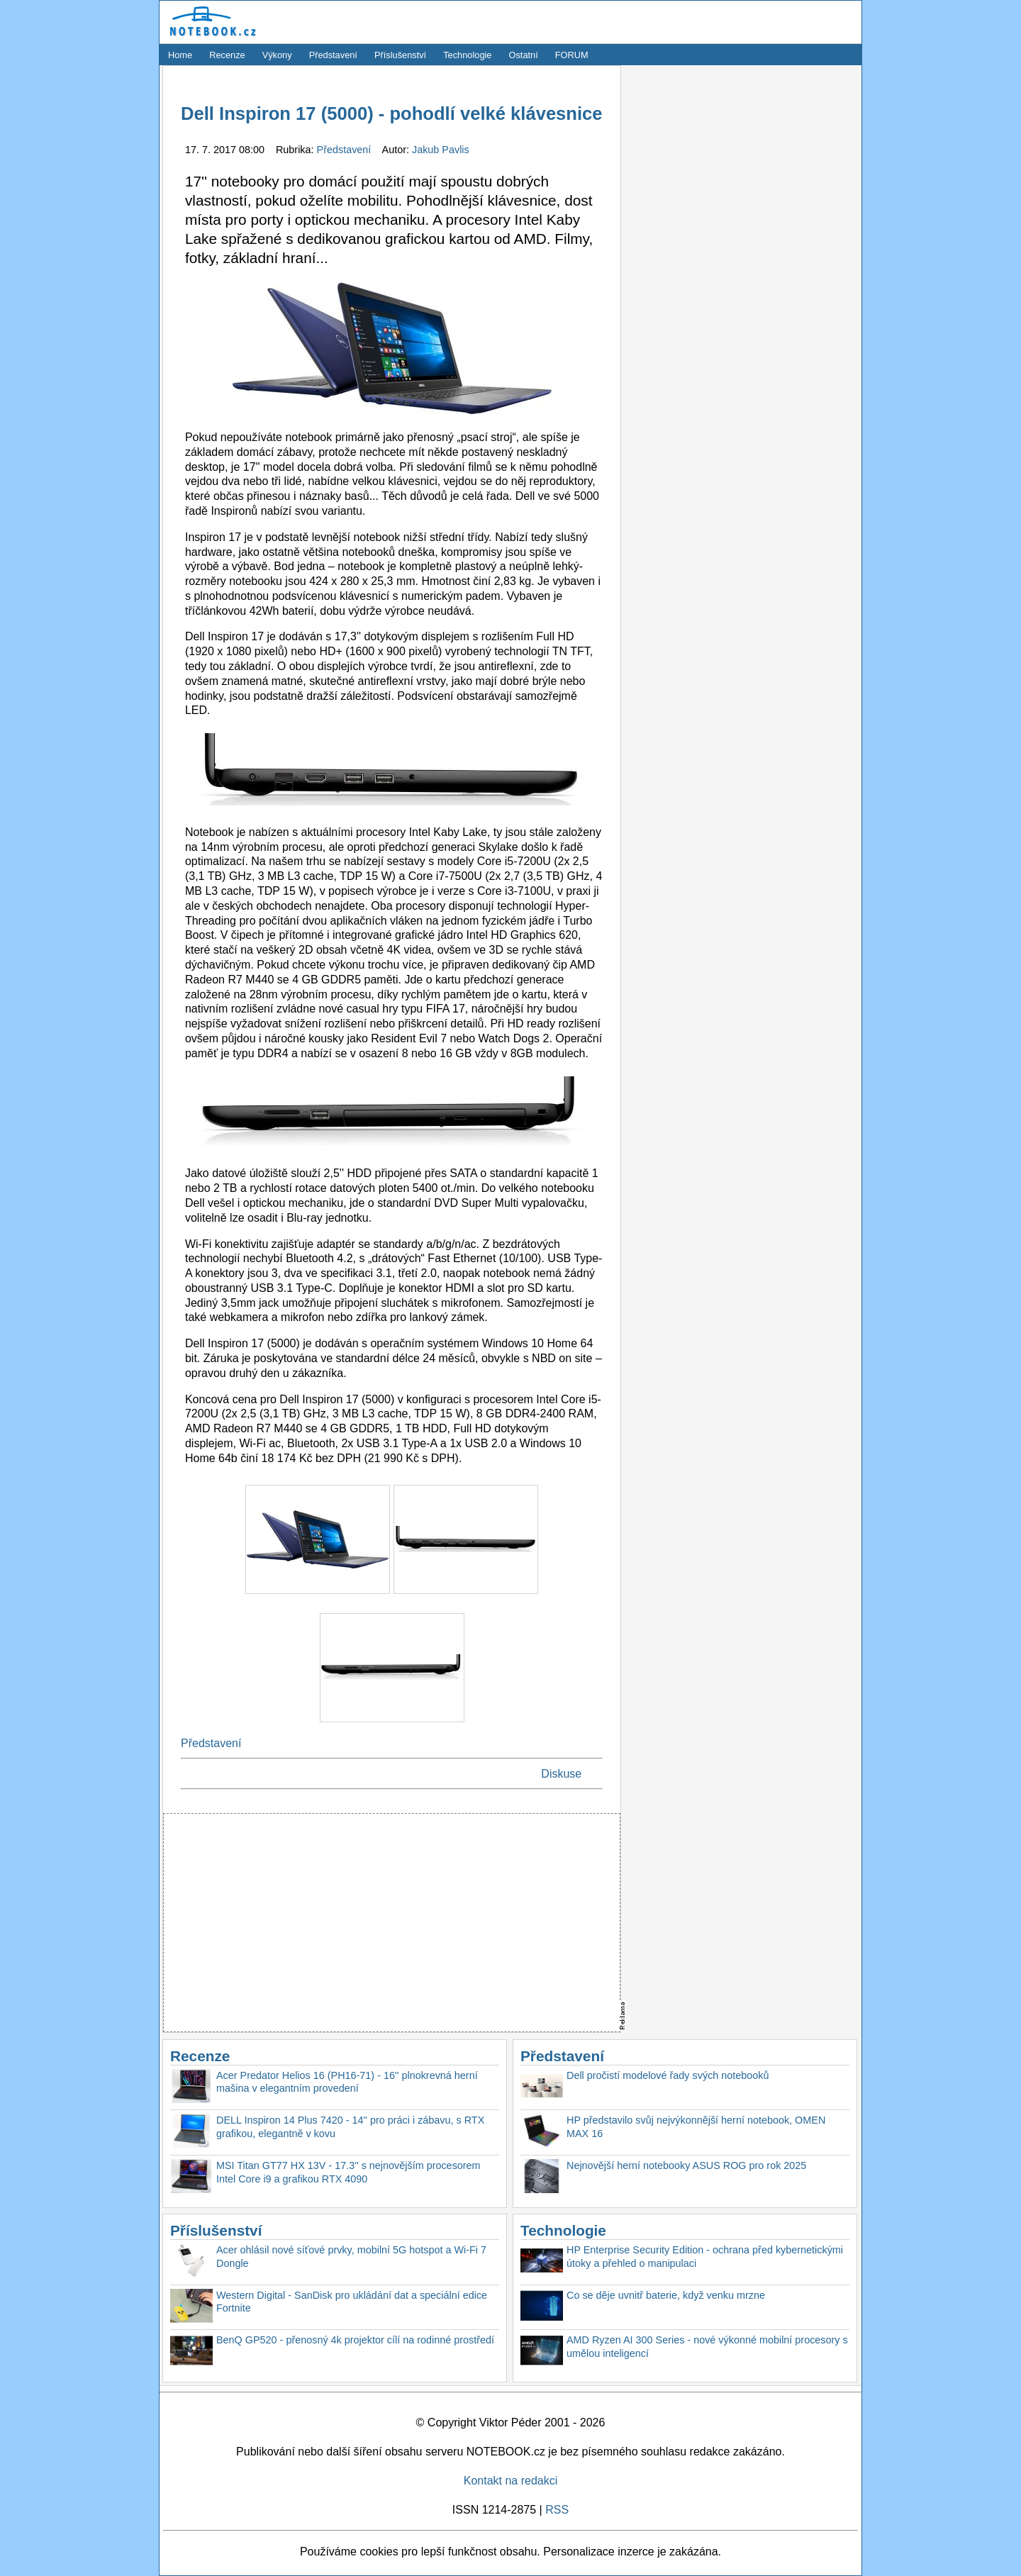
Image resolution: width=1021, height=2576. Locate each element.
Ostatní (523, 55)
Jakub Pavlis (440, 149)
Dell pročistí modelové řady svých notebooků (668, 2075)
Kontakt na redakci (511, 2481)
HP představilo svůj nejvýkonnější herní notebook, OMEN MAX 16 (696, 2126)
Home (180, 55)
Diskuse (561, 1774)
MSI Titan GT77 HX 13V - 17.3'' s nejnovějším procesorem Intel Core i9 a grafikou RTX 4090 (348, 2172)
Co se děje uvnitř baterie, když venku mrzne (666, 2295)
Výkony (277, 55)
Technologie (467, 55)
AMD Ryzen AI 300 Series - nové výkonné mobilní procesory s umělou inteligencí (707, 2346)
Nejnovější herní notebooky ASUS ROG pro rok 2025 (686, 2165)
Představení (333, 55)
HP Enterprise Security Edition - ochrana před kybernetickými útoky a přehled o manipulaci (705, 2256)
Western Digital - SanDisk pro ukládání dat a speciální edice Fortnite (351, 2302)
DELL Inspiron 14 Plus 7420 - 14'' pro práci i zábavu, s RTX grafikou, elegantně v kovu (350, 2126)
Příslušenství (400, 55)
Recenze (227, 55)
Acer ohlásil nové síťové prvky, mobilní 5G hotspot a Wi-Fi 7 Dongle (351, 2256)
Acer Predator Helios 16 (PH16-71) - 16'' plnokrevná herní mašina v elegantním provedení (347, 2082)
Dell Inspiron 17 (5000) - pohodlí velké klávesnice (392, 113)
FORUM (571, 55)
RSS (557, 2510)
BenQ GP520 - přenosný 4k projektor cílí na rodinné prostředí (355, 2340)
